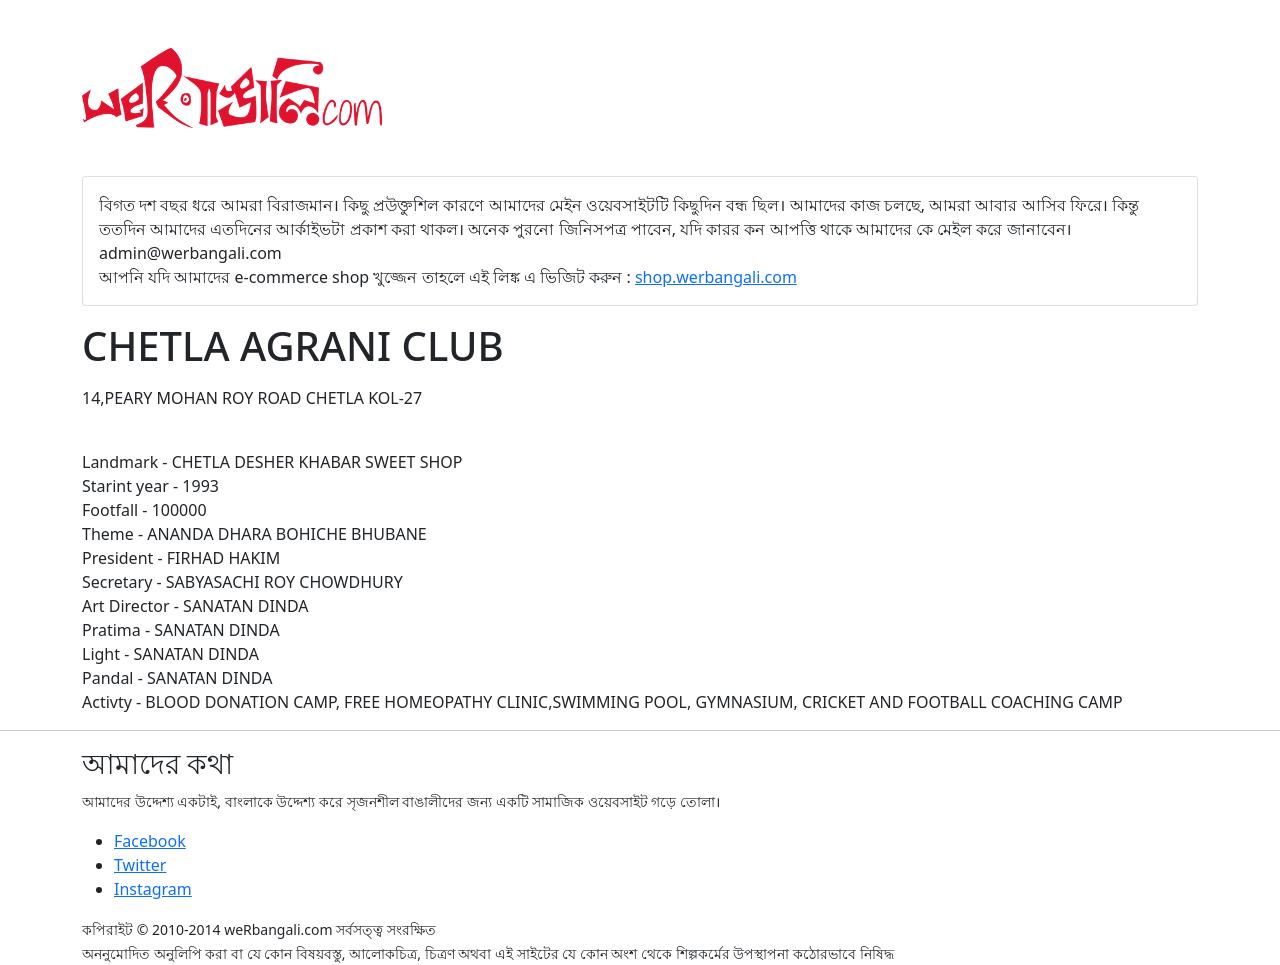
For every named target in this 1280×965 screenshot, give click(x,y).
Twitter (140, 865)
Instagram (153, 889)
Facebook (150, 841)
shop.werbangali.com (716, 277)
